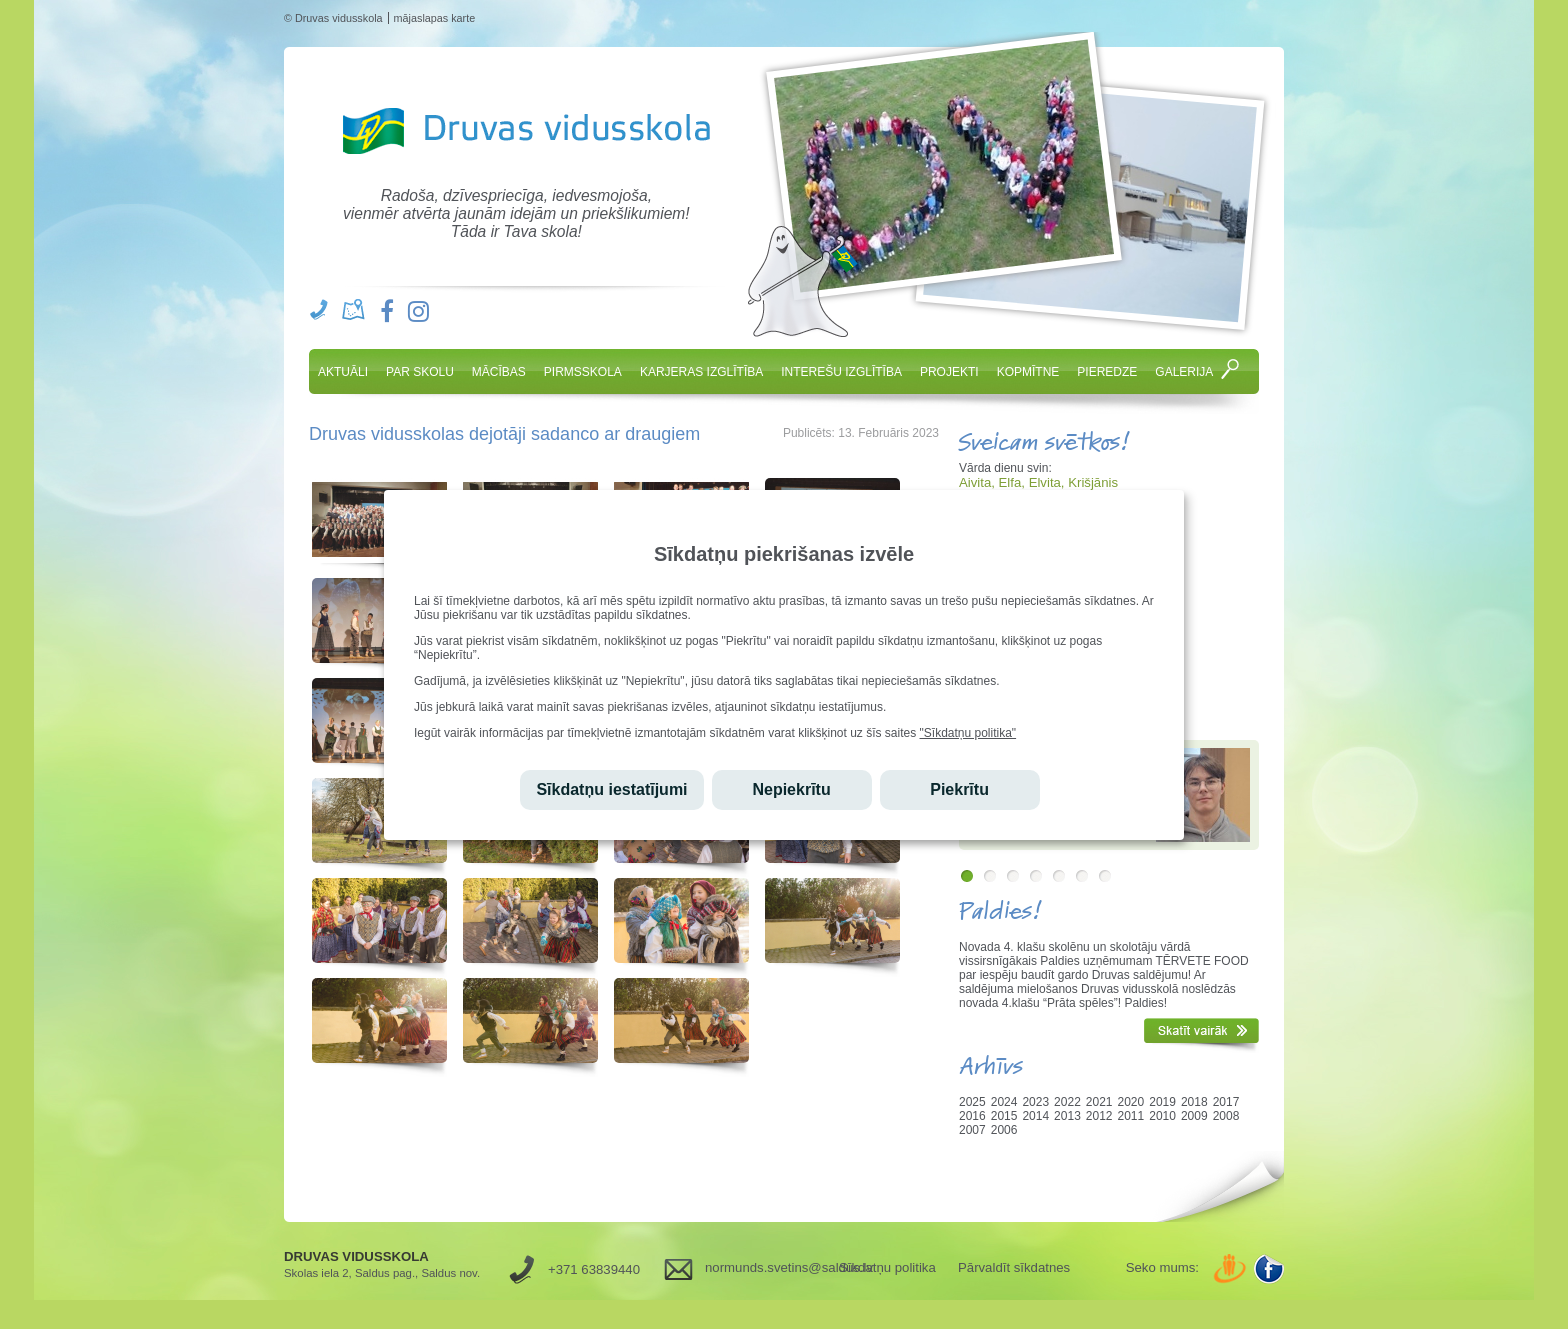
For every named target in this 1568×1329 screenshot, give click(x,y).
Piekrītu (959, 789)
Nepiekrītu (791, 789)
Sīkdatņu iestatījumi (611, 789)
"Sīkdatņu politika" (968, 733)
